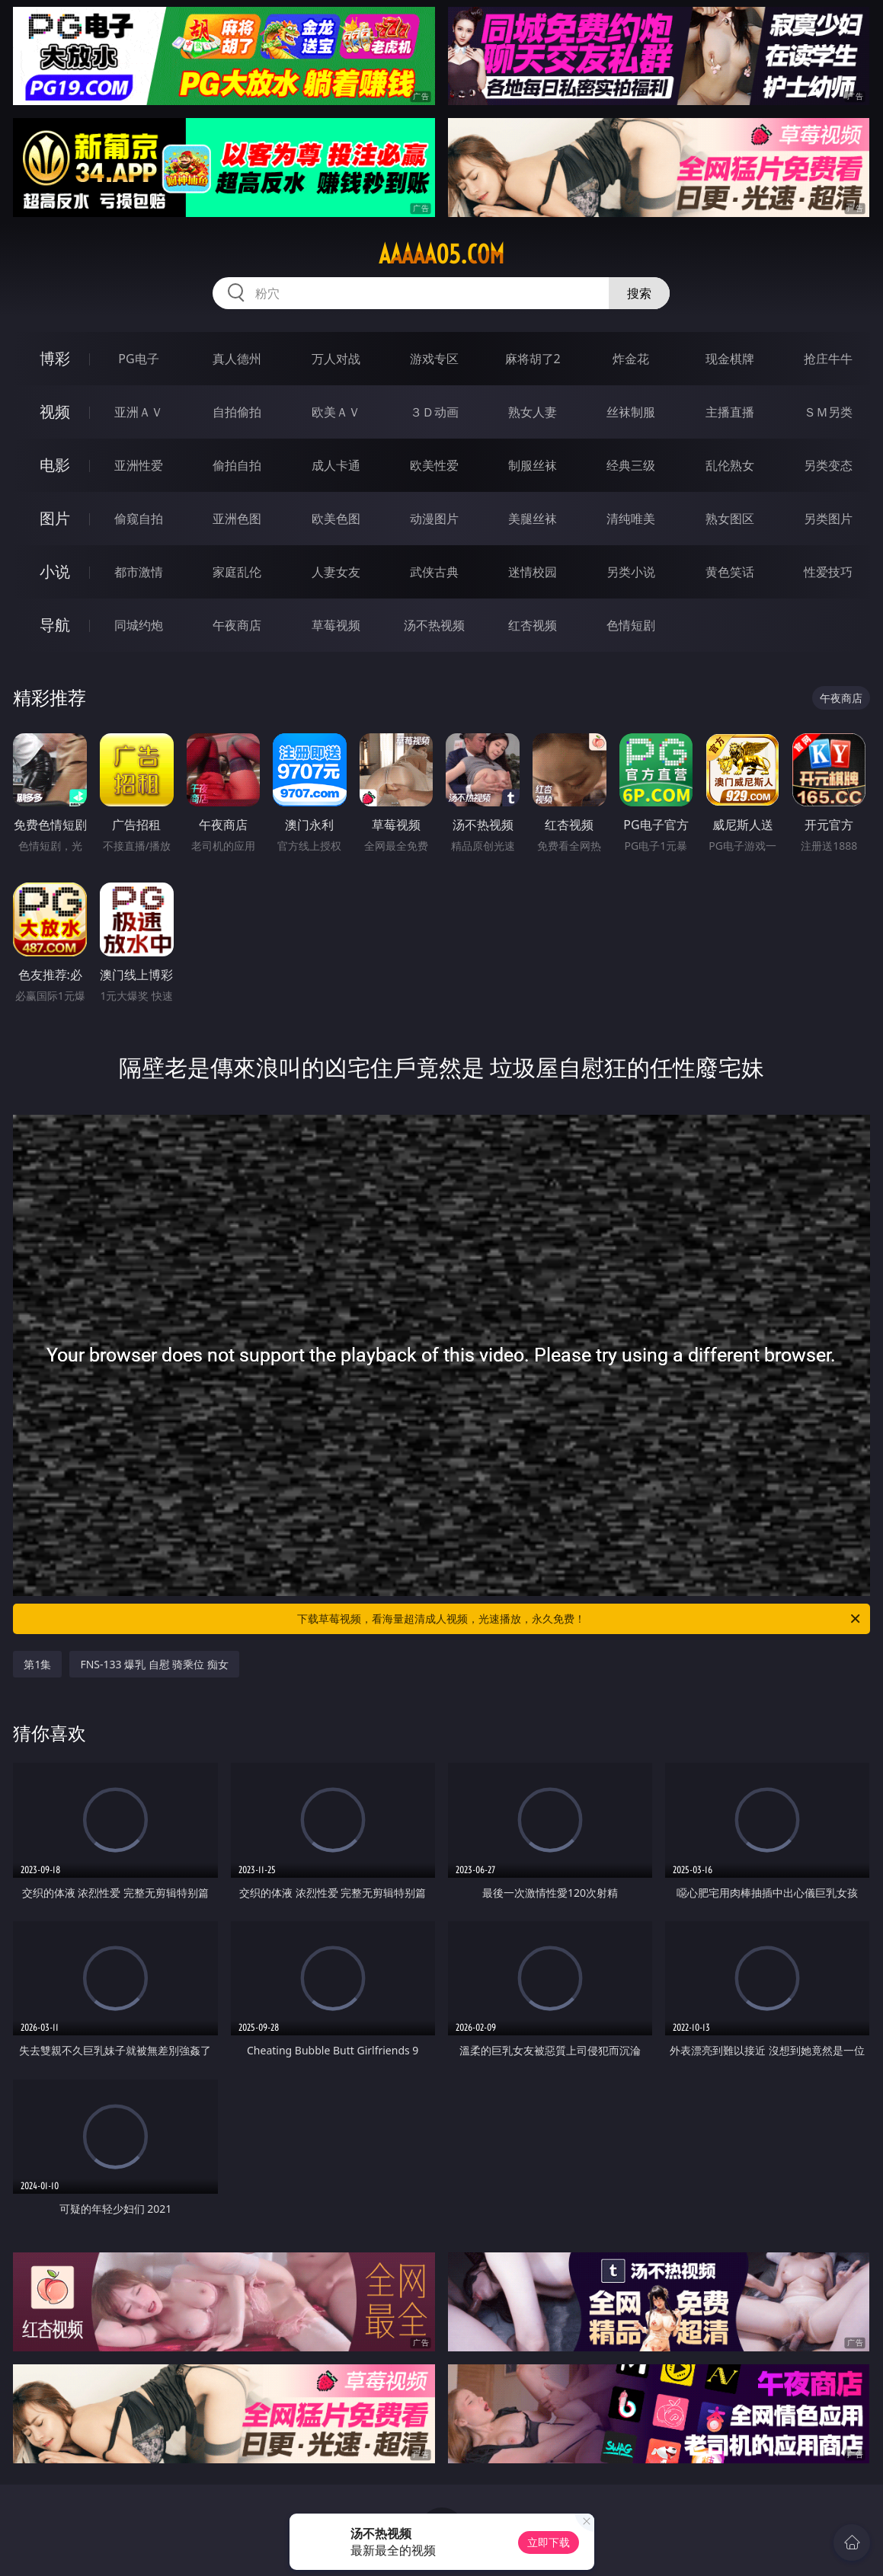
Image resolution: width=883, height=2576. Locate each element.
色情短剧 (630, 625)
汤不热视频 (434, 625)
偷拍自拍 (237, 465)
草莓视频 (336, 625)
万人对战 (336, 358)
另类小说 (630, 571)
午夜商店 (237, 625)
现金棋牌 (729, 358)
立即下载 (548, 2542)
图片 (55, 518)
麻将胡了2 (533, 358)
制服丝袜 (532, 465)
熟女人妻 (532, 412)
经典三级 (630, 465)
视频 (55, 411)
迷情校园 (532, 571)
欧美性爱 (434, 465)
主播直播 (729, 412)
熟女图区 (729, 518)
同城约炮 (138, 625)
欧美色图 (336, 518)
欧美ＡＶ (336, 412)
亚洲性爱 (138, 465)
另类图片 (828, 518)
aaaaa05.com (441, 254)
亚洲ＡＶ (138, 412)
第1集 (37, 1664)
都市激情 (138, 571)
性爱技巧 (828, 571)
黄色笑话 (729, 571)
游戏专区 (434, 358)
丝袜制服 (630, 412)
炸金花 (631, 358)
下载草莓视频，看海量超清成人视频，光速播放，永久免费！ (579, 1619)
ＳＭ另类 (828, 412)
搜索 (639, 293)
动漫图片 (434, 518)
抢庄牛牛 (828, 358)
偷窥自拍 (138, 518)
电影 (55, 465)
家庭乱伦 (237, 571)
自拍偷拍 (237, 412)
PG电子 (138, 358)
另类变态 (828, 465)
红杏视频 (532, 625)
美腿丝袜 (532, 518)
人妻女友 (336, 571)
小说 (55, 571)
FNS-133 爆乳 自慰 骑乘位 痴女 (154, 1664)
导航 (55, 624)
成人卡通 (336, 465)
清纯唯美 (630, 518)
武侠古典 (434, 571)
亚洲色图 (237, 518)
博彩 (55, 358)
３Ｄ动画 (434, 412)
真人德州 (237, 358)
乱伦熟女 (729, 465)
